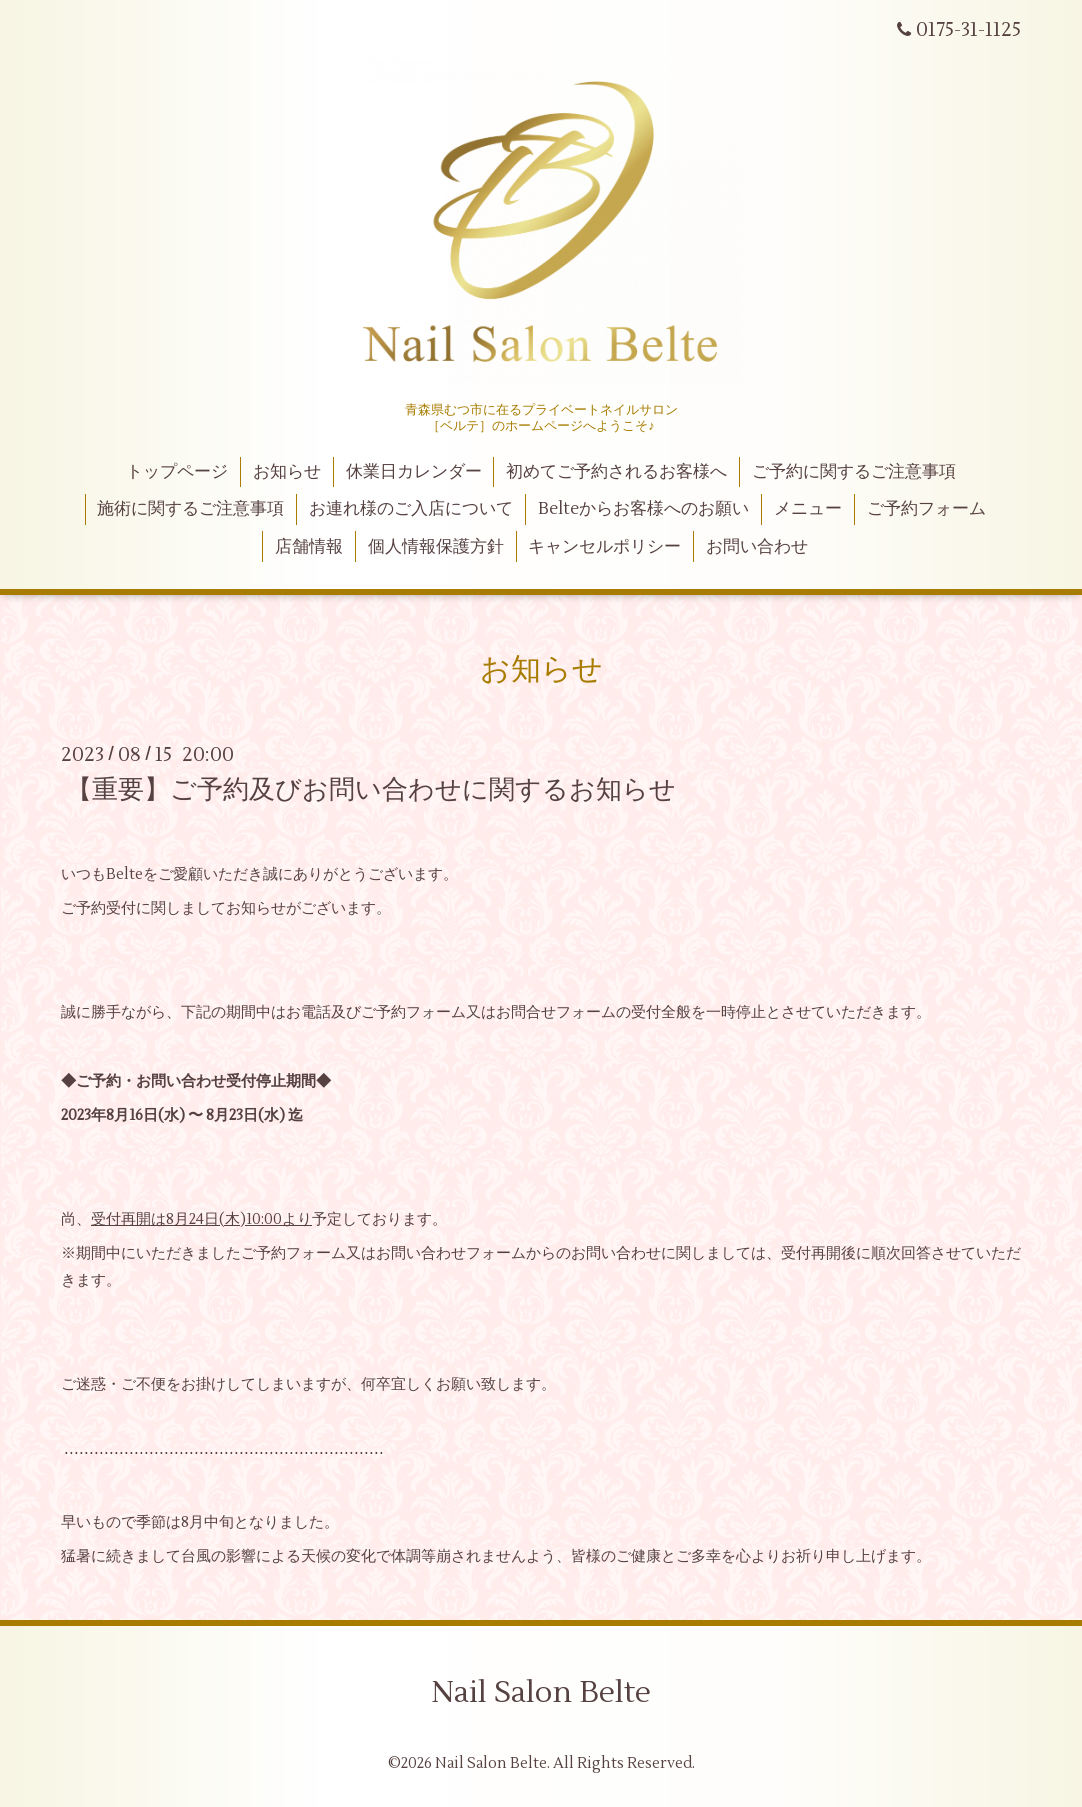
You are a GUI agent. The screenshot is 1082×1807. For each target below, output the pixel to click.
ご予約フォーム (926, 509)
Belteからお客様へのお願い (643, 509)
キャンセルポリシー (604, 547)
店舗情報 (309, 547)
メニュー (808, 509)
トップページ (177, 472)
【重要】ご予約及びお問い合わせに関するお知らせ (371, 790)
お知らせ (287, 472)
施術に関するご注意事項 (190, 509)
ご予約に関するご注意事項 (854, 472)
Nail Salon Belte (541, 1692)
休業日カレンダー (414, 472)
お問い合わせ (757, 547)
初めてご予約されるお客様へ (616, 472)
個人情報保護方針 (436, 547)
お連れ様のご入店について (411, 509)
